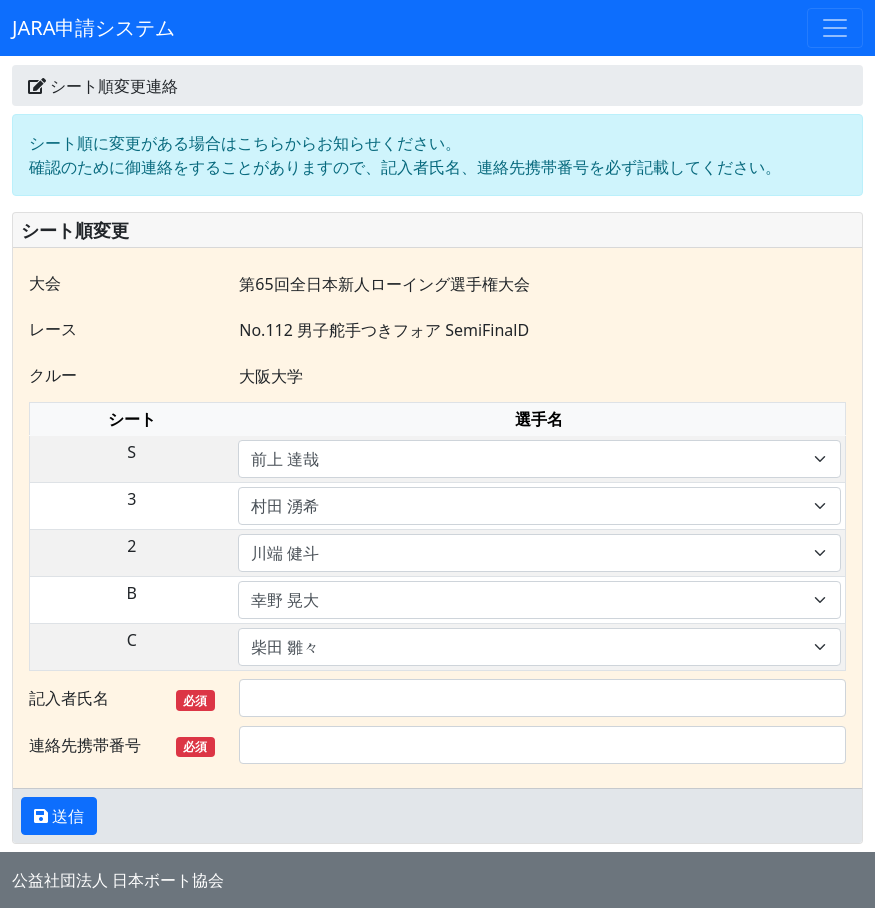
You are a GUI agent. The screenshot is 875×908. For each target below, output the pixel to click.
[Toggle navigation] (835, 28)
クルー (53, 375)
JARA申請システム (93, 27)
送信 (66, 816)
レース (53, 329)
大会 (45, 283)
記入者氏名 (122, 698)
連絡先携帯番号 (122, 745)
